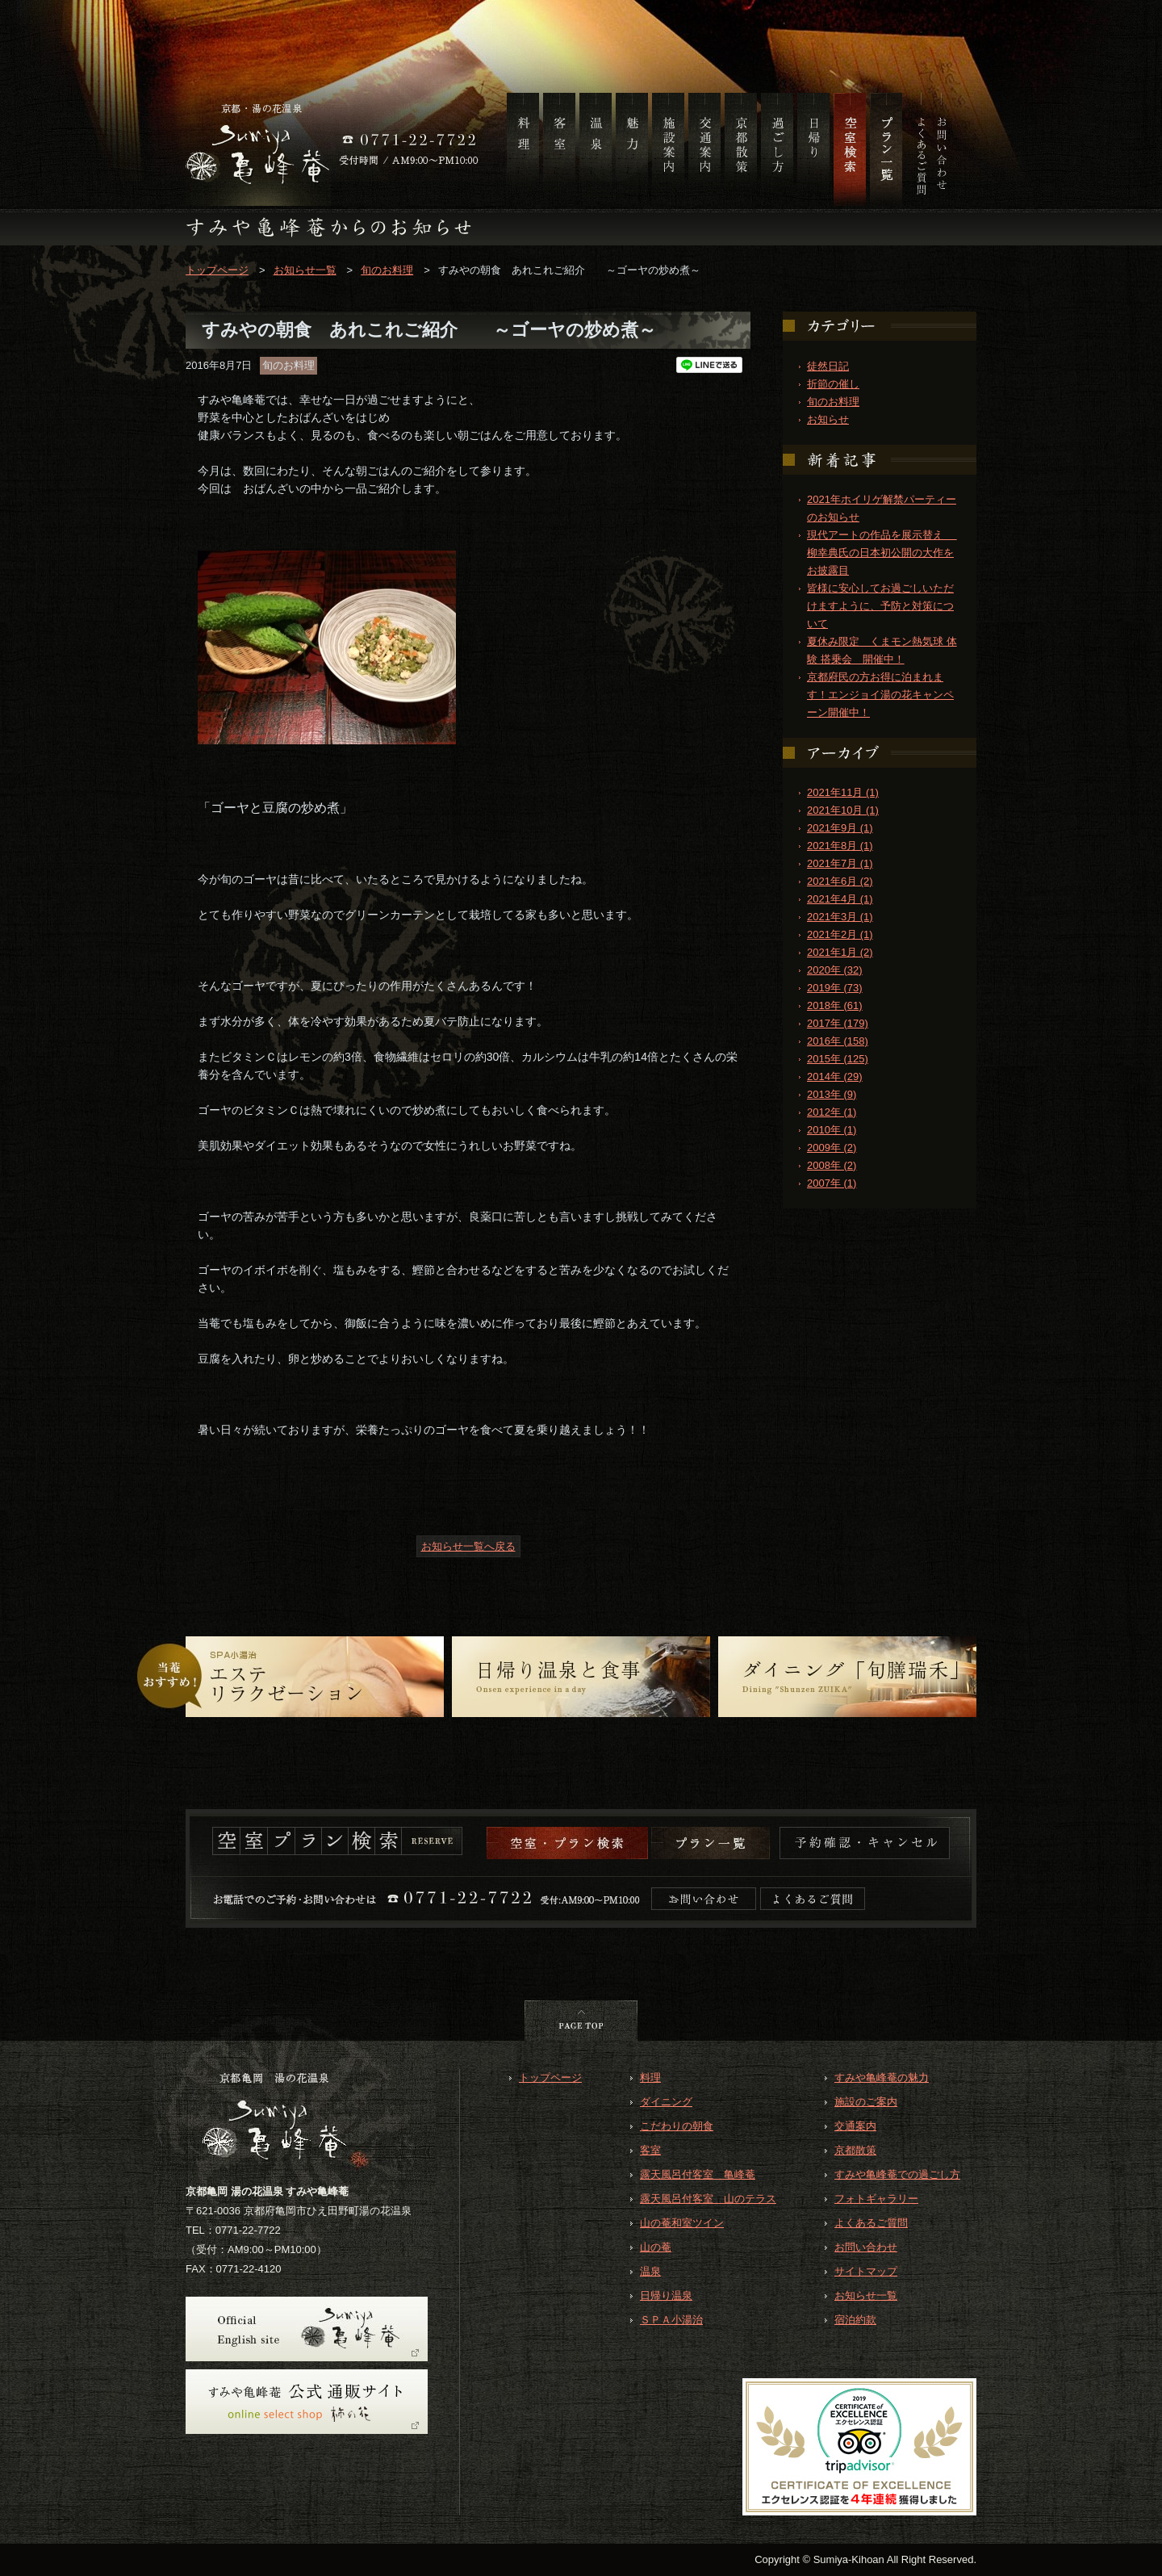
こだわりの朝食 (676, 2126)
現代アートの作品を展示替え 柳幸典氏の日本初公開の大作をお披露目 (882, 552)
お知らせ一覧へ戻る (468, 1546)
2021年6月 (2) (840, 881)
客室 (650, 2150)
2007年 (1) (831, 1183)
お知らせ (828, 419)
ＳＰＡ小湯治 (671, 2320)
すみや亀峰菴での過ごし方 (897, 2174)
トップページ (217, 270)
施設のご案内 (865, 2102)
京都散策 (855, 2150)
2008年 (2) (831, 1165)
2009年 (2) (831, 1147)
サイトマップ (865, 2271)
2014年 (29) (835, 1076)
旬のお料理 (387, 270)
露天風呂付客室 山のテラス (708, 2199)
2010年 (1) (831, 1130)
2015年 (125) (837, 1059)
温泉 (650, 2271)
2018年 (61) (835, 1005)
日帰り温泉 (666, 2295)
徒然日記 (828, 366)
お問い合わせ (865, 2247)
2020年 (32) (835, 970)
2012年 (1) (831, 1112)
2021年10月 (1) (843, 810)
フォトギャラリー (876, 2199)
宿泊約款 (855, 2320)
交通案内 (855, 2126)
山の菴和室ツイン (682, 2223)
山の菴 (655, 2247)
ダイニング (666, 2102)
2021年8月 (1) (840, 846)
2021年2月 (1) (840, 934)
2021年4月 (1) (840, 899)
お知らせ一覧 (305, 270)
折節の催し (833, 384)
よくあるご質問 (871, 2223)
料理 (650, 2077)
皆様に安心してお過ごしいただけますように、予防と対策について (880, 606)
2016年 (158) (837, 1041)
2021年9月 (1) (840, 828)
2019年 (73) (835, 988)
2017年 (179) (837, 1023)
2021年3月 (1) (840, 917)
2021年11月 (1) (843, 792)
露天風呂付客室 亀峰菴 (697, 2174)
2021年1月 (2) (840, 952)
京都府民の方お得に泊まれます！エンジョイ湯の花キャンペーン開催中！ (880, 694)
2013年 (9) (831, 1094)
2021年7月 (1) (840, 863)
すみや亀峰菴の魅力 (881, 2077)
